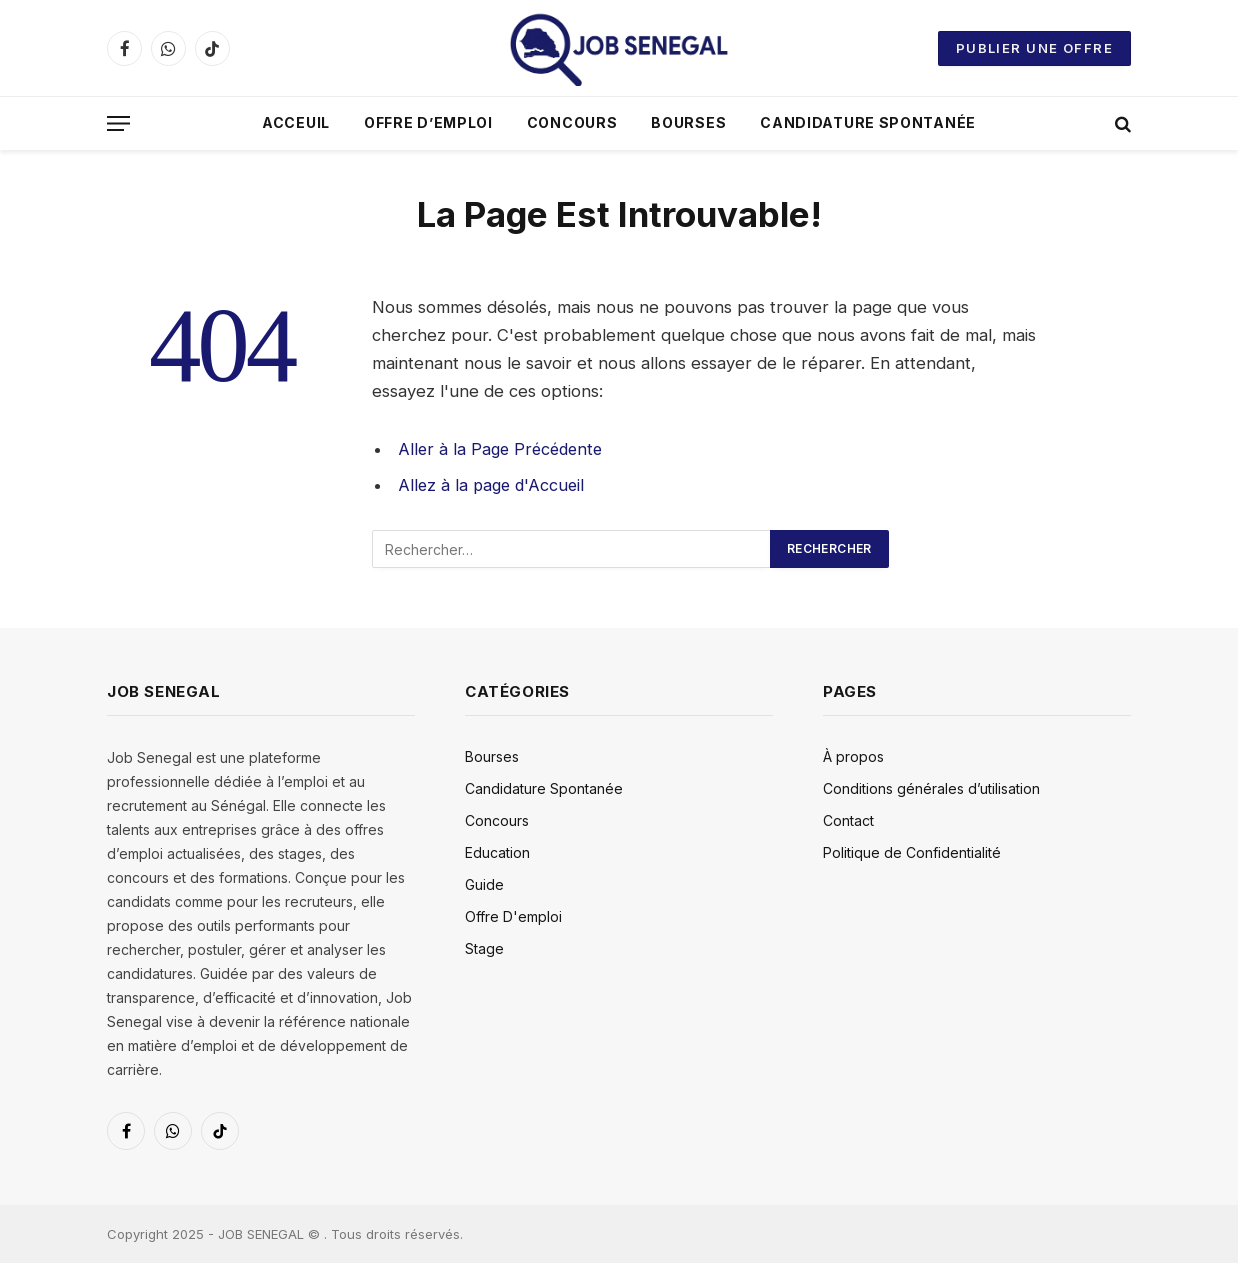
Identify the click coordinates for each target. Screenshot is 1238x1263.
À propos (853, 755)
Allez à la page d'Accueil (494, 485)
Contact (848, 819)
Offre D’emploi (428, 122)
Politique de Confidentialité (912, 851)
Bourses (688, 122)
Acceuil (296, 122)
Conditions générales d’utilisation (931, 787)
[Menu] (118, 123)
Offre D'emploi (513, 915)
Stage (484, 947)
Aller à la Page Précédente (504, 449)
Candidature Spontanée (868, 122)
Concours (572, 122)
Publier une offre (1034, 48)
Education (497, 851)
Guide (484, 883)
